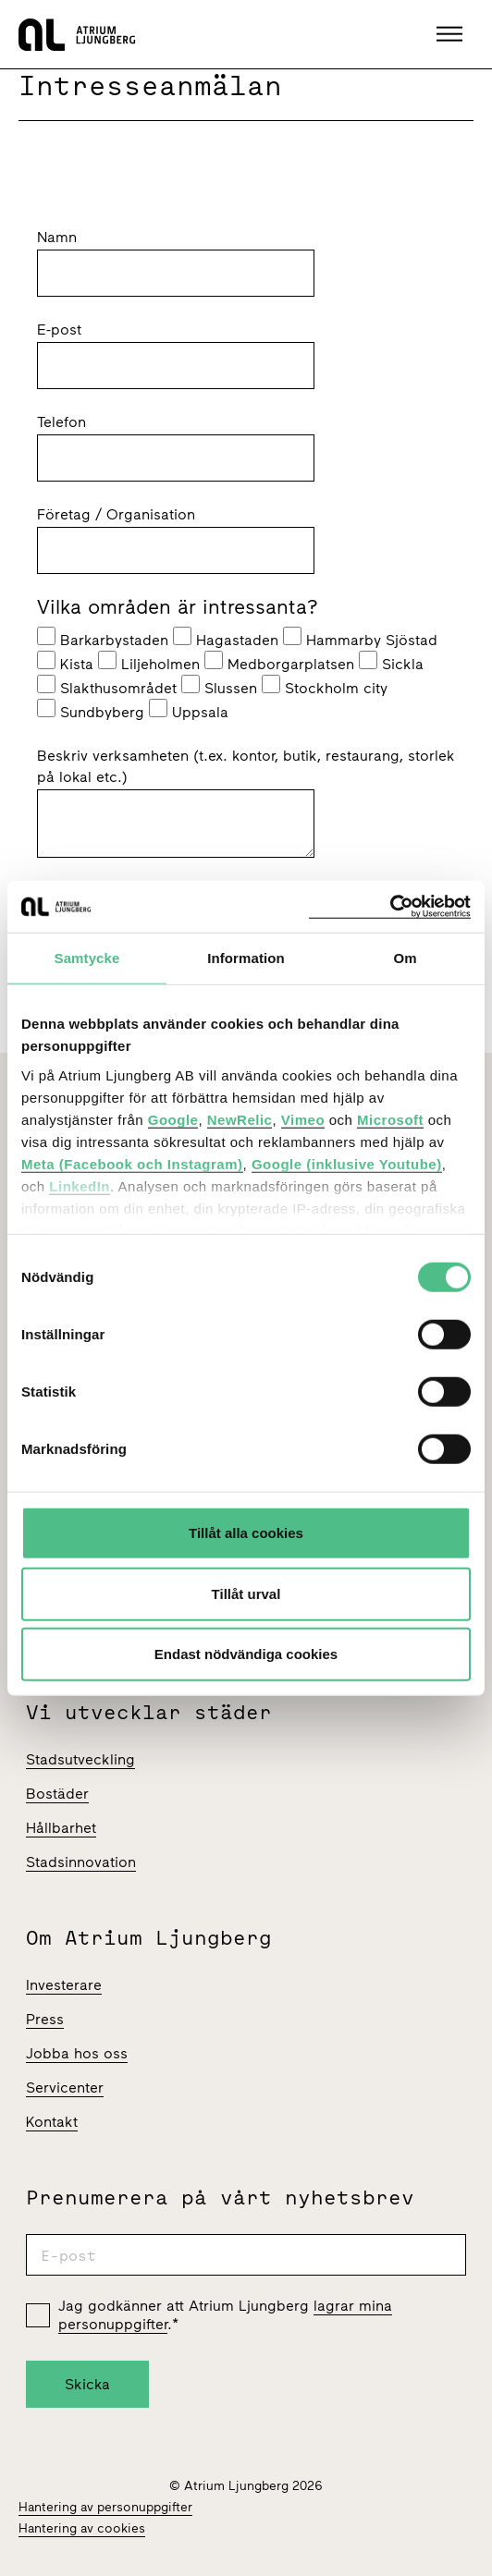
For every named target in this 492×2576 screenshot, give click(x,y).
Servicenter (65, 2087)
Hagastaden (225, 638)
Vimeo (303, 1119)
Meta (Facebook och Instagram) (132, 1163)
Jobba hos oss (77, 2053)
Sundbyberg (90, 710)
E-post (59, 329)
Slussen (219, 686)
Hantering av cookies (81, 2528)
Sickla (391, 662)
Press (45, 2019)
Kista (65, 662)
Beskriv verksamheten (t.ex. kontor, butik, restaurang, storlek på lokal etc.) (246, 766)
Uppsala (188, 710)
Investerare (64, 1985)
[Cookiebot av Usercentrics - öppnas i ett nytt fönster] (390, 906)
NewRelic (240, 1119)
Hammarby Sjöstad (360, 638)
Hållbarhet (61, 1828)
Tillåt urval (246, 1593)
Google (173, 1119)
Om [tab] (404, 958)
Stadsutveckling (80, 1759)
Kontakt (52, 2121)
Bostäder (57, 1793)
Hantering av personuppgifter (105, 2507)
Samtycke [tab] (87, 958)
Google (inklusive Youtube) (347, 1163)
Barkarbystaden (102, 638)
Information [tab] (246, 958)
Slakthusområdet (107, 686)
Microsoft (390, 1119)
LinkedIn (79, 1185)
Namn (57, 237)
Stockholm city (324, 686)
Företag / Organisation (116, 514)
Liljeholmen (149, 662)
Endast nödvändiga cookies (246, 1654)
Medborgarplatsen (279, 662)
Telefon (61, 422)
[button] (452, 34)
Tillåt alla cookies (246, 1533)
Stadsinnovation (81, 1862)
